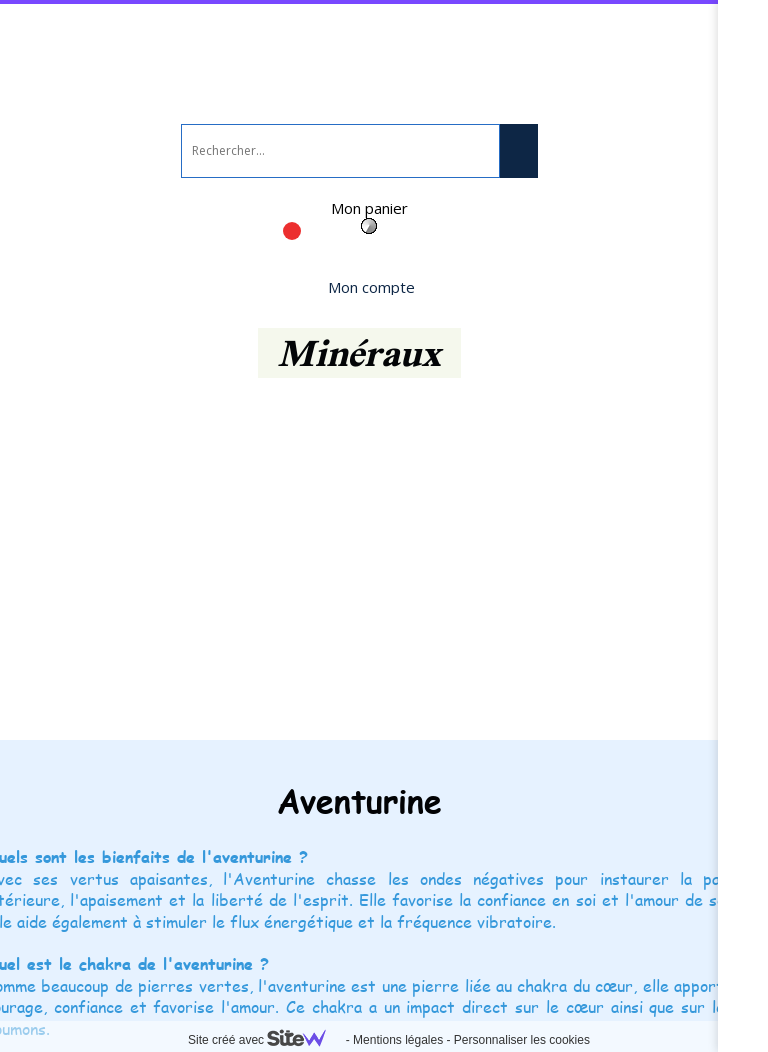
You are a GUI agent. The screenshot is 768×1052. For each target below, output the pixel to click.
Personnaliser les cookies (522, 1040)
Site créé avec (265, 1040)
